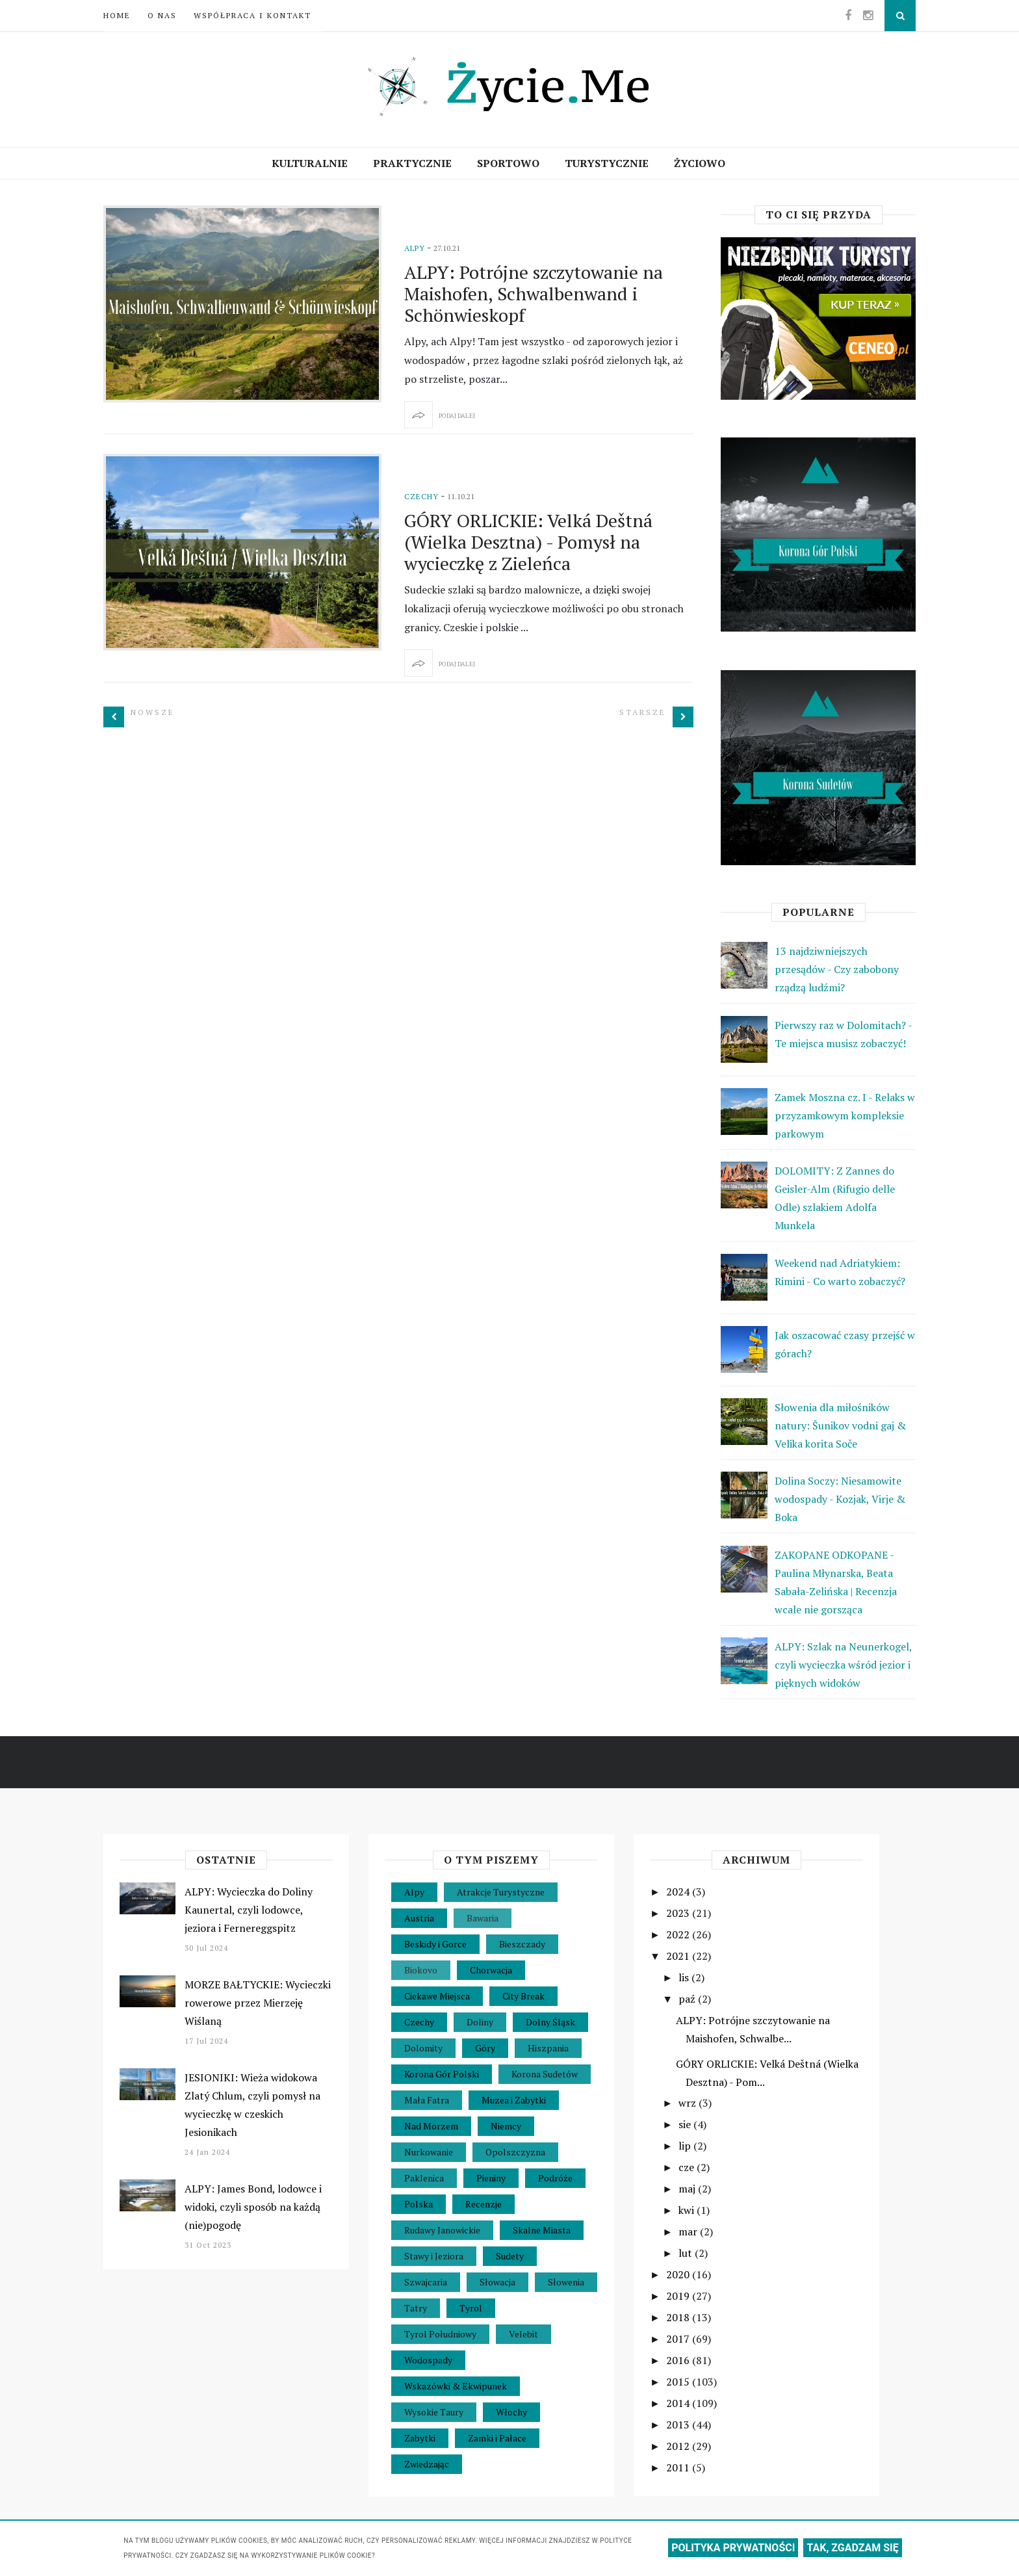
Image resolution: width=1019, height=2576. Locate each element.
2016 (679, 2360)
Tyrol (470, 2308)
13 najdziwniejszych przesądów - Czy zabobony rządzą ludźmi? (837, 969)
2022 (679, 1934)
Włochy (511, 2412)
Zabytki (419, 2438)
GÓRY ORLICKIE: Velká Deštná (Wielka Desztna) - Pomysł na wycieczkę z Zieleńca (528, 541)
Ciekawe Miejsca (437, 1996)
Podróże (555, 2178)
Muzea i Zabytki (514, 2100)
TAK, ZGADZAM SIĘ (852, 2548)
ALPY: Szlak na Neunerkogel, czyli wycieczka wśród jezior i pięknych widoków (843, 1664)
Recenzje (483, 2204)
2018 (679, 2317)
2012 (679, 2446)
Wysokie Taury (433, 2412)
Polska (418, 2204)
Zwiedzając (426, 2464)
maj (688, 2188)
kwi (687, 2210)
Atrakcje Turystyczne (501, 1892)
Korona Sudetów (544, 2074)
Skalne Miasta (542, 2230)
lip (685, 2146)
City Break (523, 1996)
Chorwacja (491, 1970)
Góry (485, 2048)
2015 (679, 2381)
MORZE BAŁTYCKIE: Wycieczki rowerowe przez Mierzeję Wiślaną (258, 2002)
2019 (679, 2296)
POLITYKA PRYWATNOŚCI (733, 2548)
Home (117, 15)
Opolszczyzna (515, 2152)
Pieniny (491, 2178)
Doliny (480, 2022)
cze (687, 2167)
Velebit (523, 2334)
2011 (679, 2467)
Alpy (414, 248)
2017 (679, 2339)
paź (688, 1999)
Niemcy (506, 2126)
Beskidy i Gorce (435, 1944)
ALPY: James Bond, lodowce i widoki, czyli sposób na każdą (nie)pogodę (253, 2206)
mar (689, 2231)
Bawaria (482, 1918)
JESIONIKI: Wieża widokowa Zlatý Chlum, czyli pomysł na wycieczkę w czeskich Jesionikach (252, 2104)
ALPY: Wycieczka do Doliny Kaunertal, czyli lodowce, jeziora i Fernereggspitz (249, 1909)
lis (684, 1977)
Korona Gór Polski (441, 2074)
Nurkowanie (428, 2152)
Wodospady (428, 2360)
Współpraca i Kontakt (252, 15)
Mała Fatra (426, 2100)
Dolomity (423, 2048)
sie (685, 2124)
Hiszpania (548, 2048)
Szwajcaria (425, 2282)
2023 (679, 1913)
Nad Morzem (431, 2126)
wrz (688, 2103)
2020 (679, 2274)
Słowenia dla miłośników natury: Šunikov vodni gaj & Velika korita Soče (840, 1425)
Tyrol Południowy (440, 2334)
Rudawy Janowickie (442, 2230)
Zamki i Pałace (497, 2438)
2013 (679, 2424)
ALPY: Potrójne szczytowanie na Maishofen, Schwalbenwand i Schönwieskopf (533, 293)
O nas (162, 15)
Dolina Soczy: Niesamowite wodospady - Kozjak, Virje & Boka (840, 1499)
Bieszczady (522, 1944)
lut (686, 2253)
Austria (419, 1918)
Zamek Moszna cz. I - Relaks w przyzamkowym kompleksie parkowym (845, 1115)
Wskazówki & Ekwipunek (455, 2386)
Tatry (415, 2308)
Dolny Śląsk (550, 2022)
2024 (679, 1891)
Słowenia (566, 2282)
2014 (679, 2403)
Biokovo (420, 1970)
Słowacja (497, 2282)
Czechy (421, 496)
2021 (679, 1956)
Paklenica (424, 2178)
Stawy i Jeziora (433, 2256)
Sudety (510, 2256)
